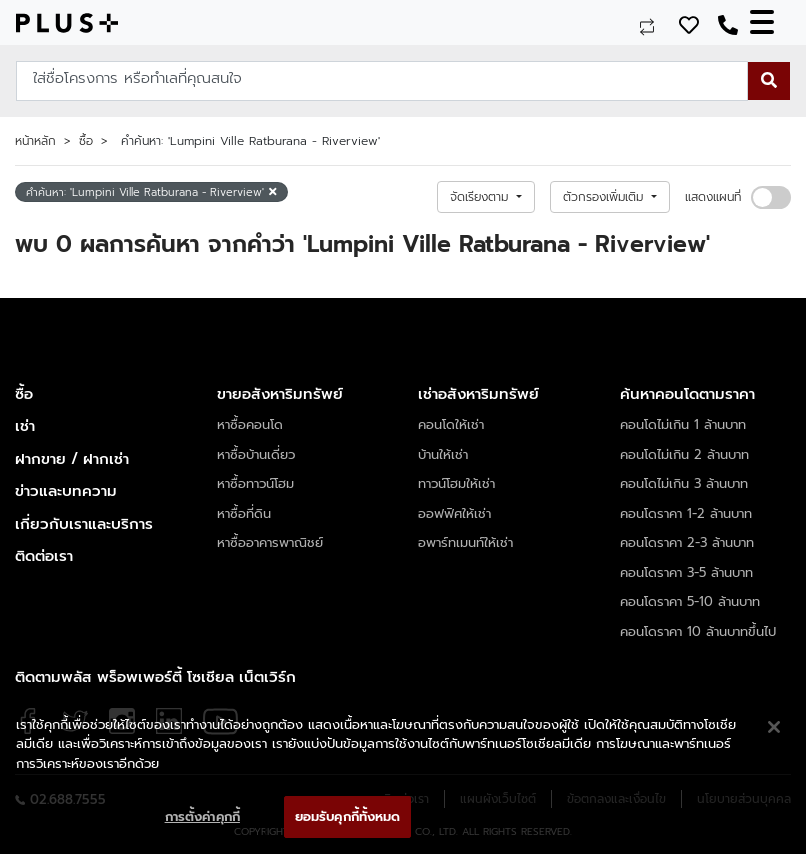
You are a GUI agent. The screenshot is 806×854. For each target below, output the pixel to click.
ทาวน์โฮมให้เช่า (456, 483)
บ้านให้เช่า (443, 454)
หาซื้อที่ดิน (244, 513)
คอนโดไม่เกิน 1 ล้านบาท (683, 424)
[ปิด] (774, 727)
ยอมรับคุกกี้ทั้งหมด (348, 816)
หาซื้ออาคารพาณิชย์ (270, 542)
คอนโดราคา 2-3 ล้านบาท (687, 542)
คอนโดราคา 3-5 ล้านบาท (686, 572)
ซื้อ (86, 141)
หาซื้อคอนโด (250, 424)
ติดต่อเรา (44, 556)
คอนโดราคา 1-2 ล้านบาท (686, 513)
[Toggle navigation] (770, 22)
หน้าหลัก (35, 141)
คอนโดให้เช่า (451, 424)
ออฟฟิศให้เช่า (454, 513)
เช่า (25, 426)
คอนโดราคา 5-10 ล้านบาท (690, 601)
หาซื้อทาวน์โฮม (255, 483)
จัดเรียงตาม (481, 197)
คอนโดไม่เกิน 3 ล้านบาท (684, 483)
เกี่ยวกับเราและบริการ (84, 524)
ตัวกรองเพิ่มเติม (605, 197)
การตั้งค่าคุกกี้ (202, 816)
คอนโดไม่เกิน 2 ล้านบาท (684, 454)
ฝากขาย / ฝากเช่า (72, 459)
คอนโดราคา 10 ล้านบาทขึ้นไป (698, 631)
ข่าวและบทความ (66, 491)
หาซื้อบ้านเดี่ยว (256, 454)
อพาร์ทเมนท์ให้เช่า (465, 542)
